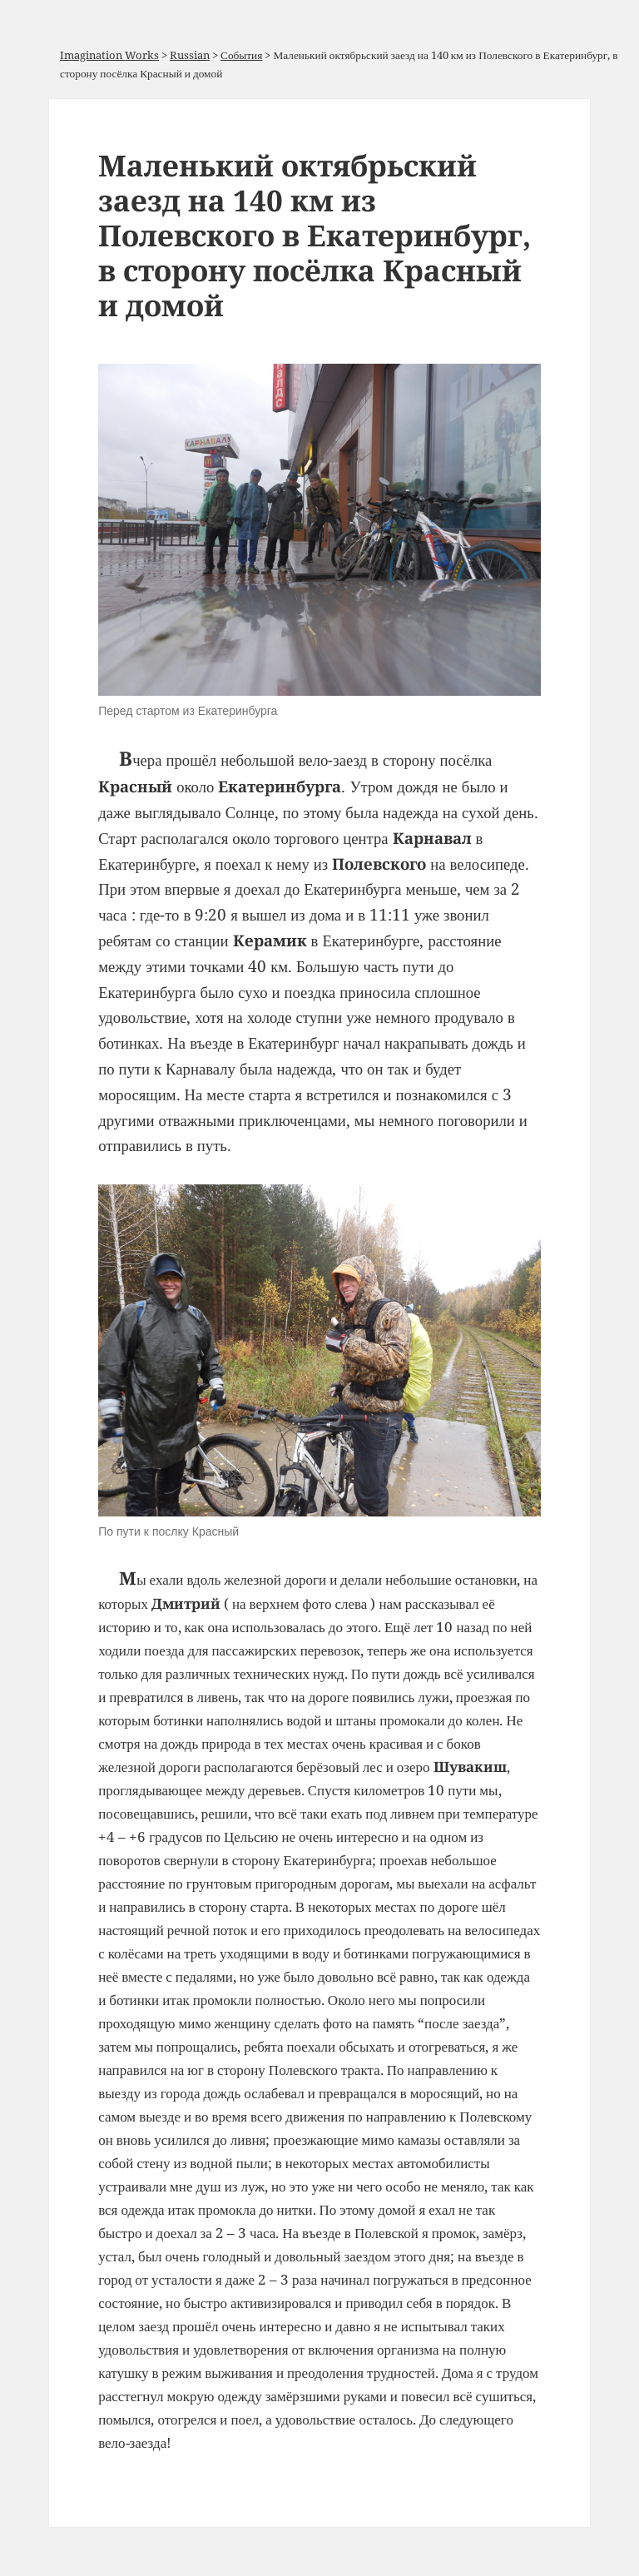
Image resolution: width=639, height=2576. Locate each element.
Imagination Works (109, 54)
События (241, 54)
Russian (190, 54)
